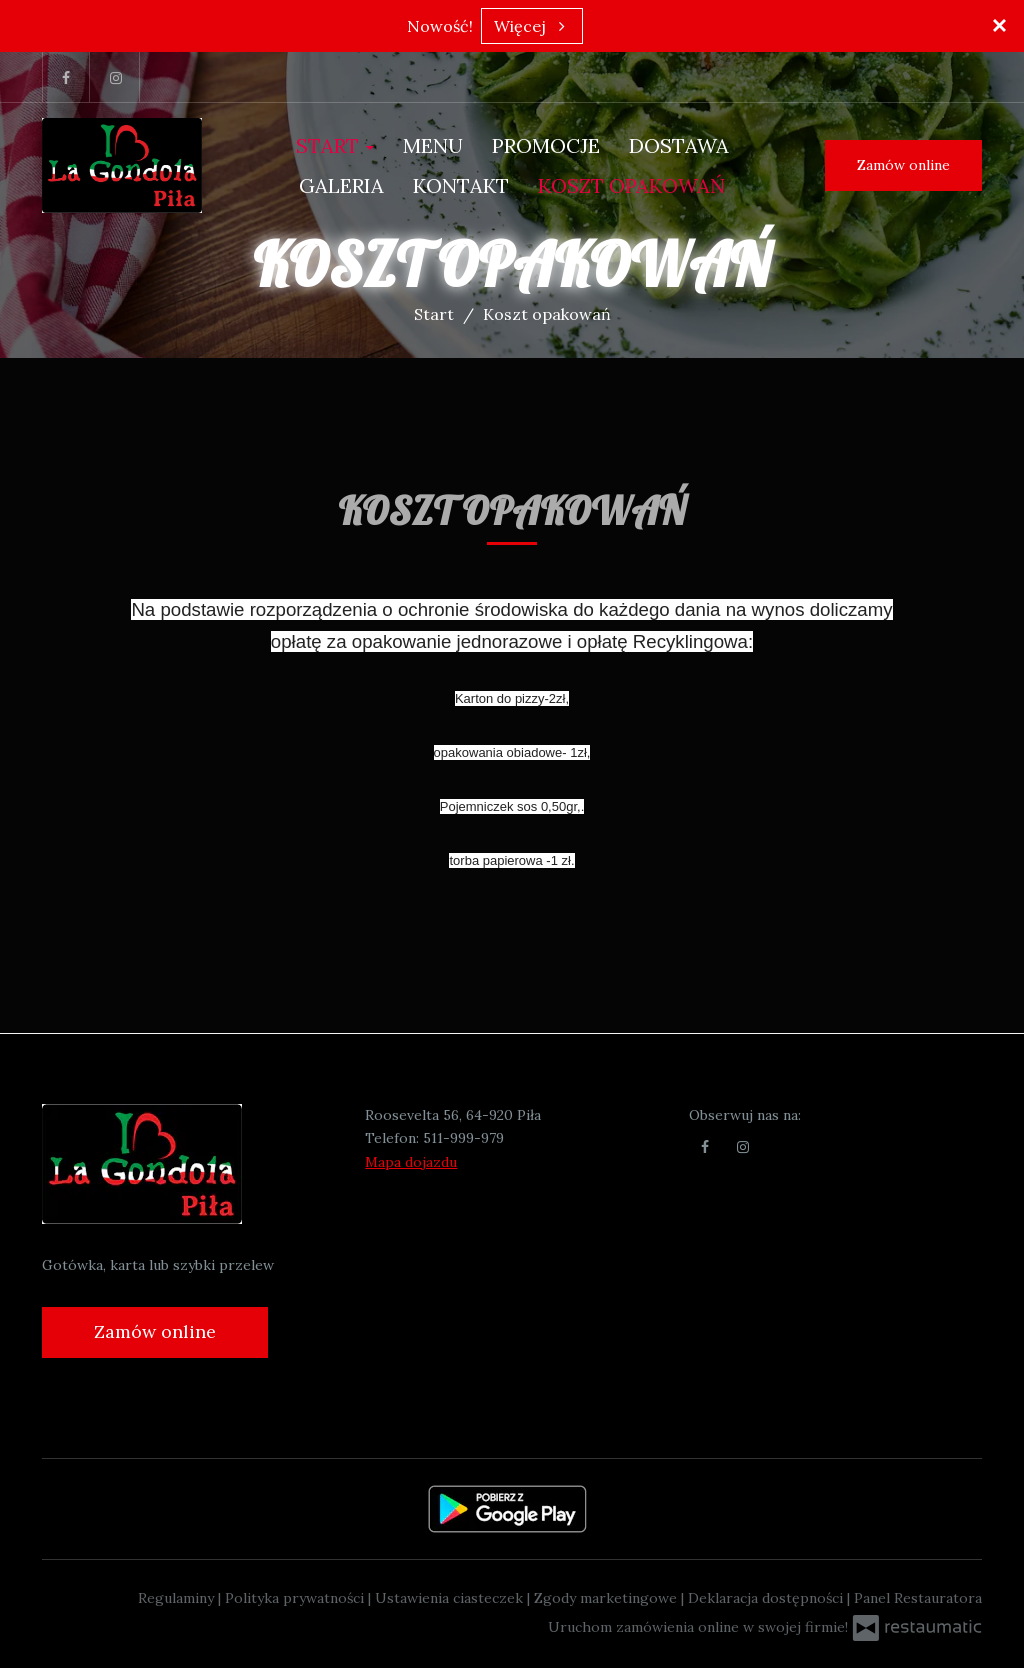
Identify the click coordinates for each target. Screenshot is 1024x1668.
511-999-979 (463, 1138)
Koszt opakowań (631, 185)
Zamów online (903, 165)
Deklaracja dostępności (767, 1598)
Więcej (532, 26)
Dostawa (679, 145)
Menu (433, 145)
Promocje (546, 145)
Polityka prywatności (296, 1598)
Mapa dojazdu (411, 1162)
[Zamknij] (999, 25)
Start (335, 145)
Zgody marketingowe (607, 1598)
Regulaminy (178, 1598)
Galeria (341, 185)
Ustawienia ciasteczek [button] (451, 1598)
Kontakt (461, 185)
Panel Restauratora (918, 1598)
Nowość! (440, 26)
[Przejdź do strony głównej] (122, 166)
